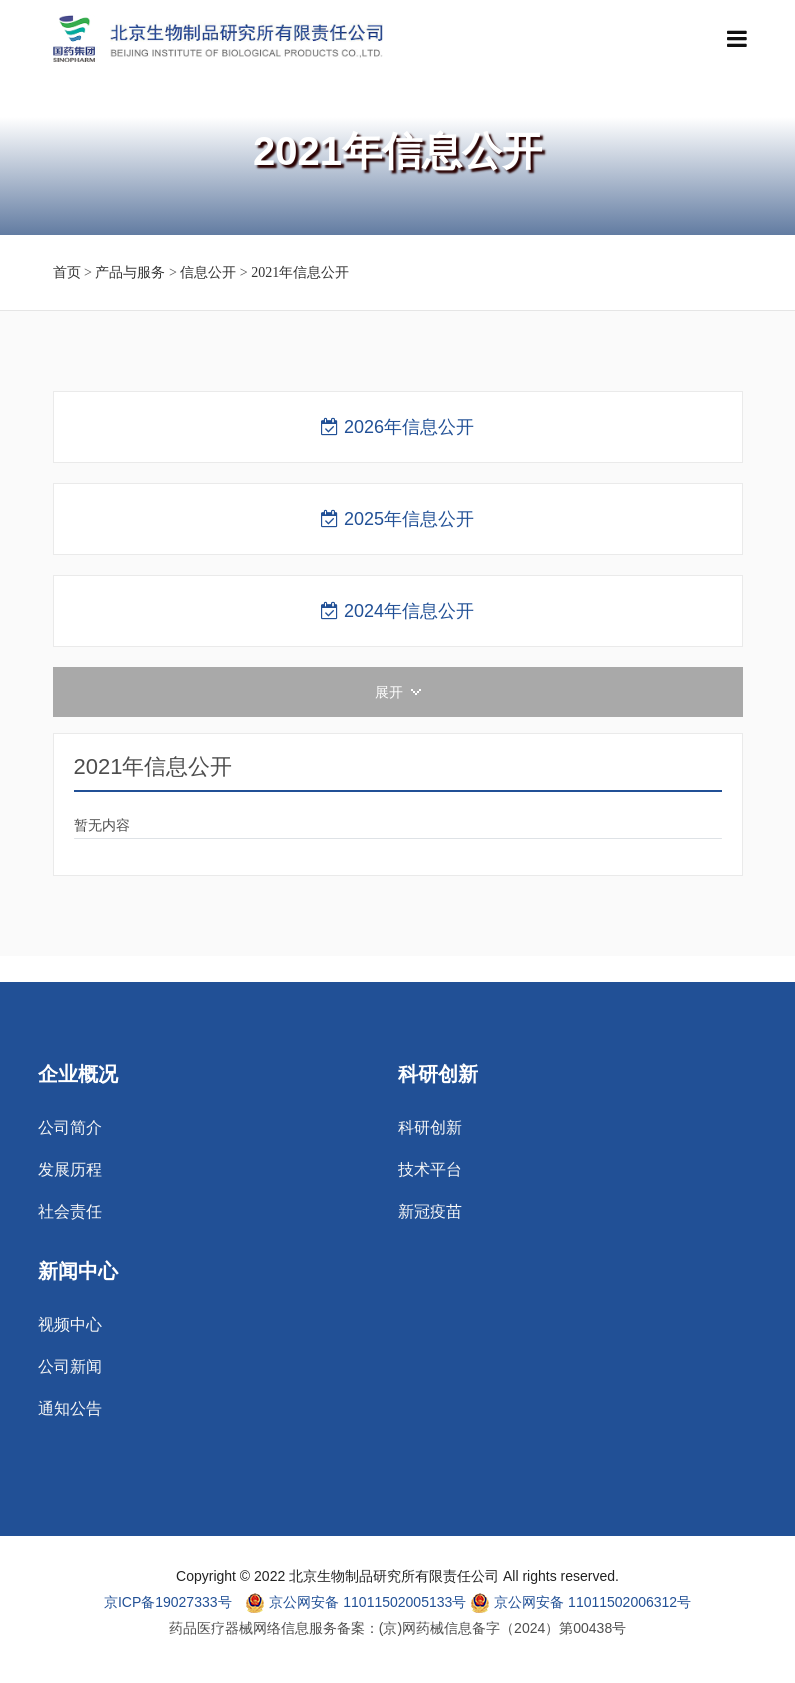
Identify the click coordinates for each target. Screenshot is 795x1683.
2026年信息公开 (397, 427)
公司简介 (70, 1128)
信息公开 (208, 272)
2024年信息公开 (397, 611)
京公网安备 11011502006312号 (580, 1603)
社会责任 (70, 1212)
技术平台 (430, 1170)
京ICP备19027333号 (168, 1602)
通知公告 (70, 1409)
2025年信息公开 (397, 519)
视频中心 (70, 1325)
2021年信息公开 (300, 272)
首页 (67, 272)
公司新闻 (70, 1367)
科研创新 (430, 1128)
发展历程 (70, 1170)
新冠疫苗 (430, 1212)
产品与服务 (130, 272)
